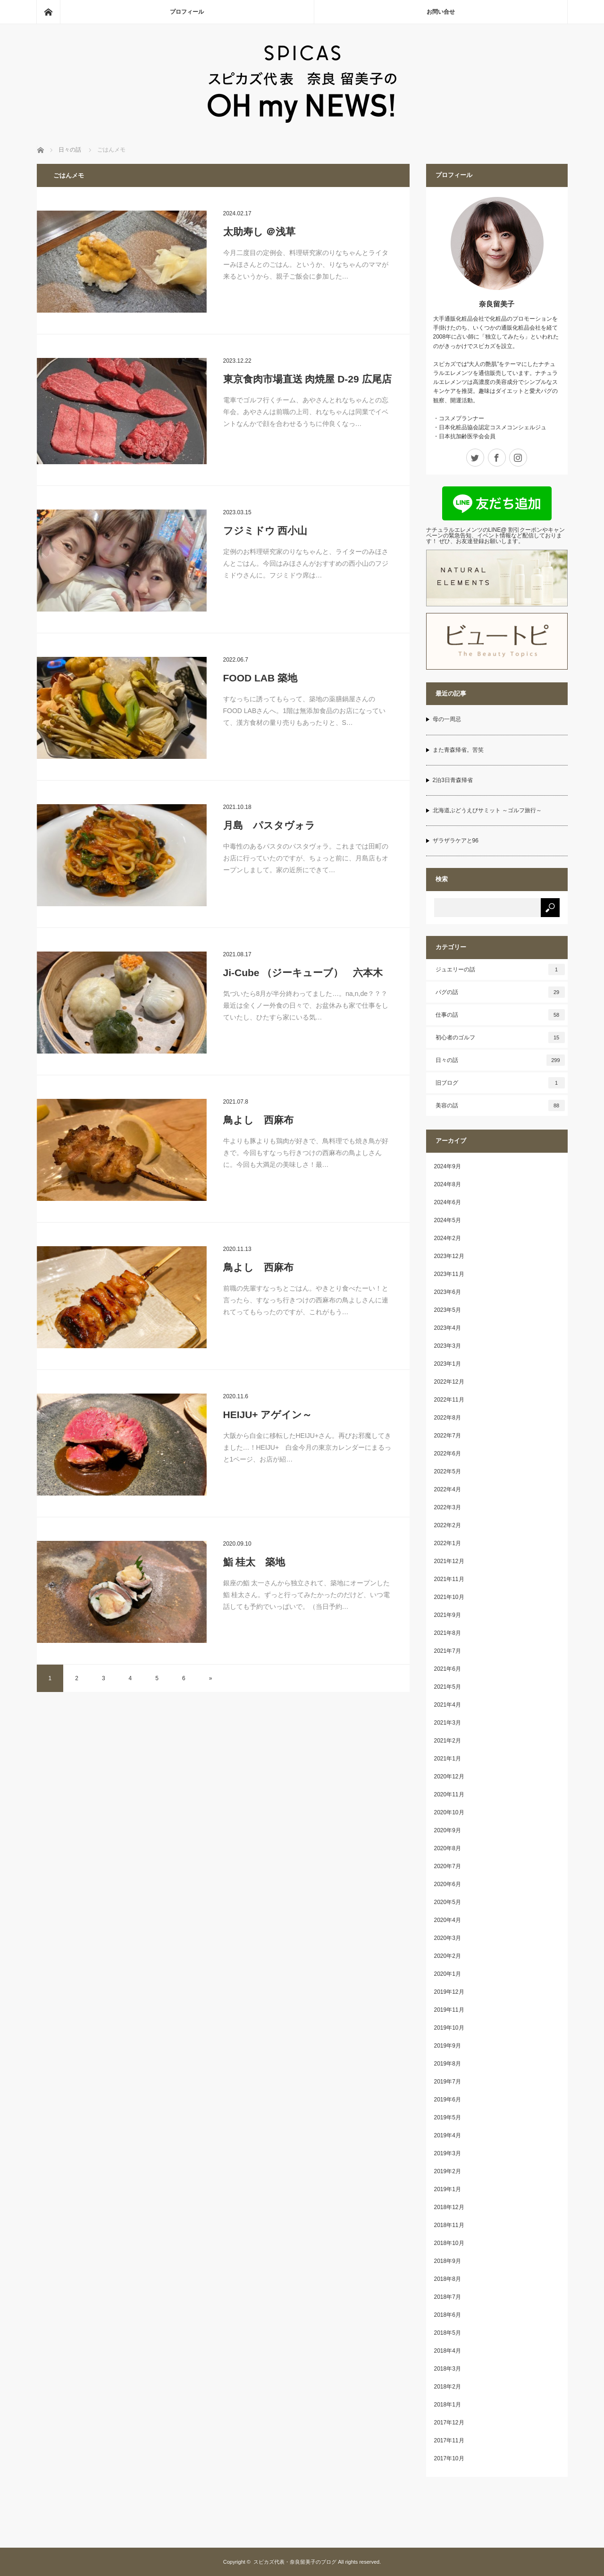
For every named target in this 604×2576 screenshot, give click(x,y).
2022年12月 (449, 1381)
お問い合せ (441, 12)
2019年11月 (449, 2009)
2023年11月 (449, 1274)
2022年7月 (447, 1435)
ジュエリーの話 (500, 969)
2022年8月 (447, 1417)
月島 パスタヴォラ (269, 825)
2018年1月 (447, 2404)
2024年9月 (447, 1166)
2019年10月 (449, 2027)
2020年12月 (449, 1776)
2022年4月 (447, 1489)
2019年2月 (447, 2171)
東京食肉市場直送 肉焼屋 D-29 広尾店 (307, 379)
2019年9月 (447, 2045)
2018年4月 (447, 2350)
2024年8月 (447, 1184)
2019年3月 (447, 2153)
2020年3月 (447, 1938)
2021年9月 (447, 1615)
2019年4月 (447, 2135)
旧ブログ (500, 1082)
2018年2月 (447, 2386)
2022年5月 (447, 1471)
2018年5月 (447, 2332)
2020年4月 (447, 1920)
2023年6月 (447, 1292)
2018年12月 (449, 2207)
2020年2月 (447, 1956)
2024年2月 (447, 1238)
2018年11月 (449, 2225)
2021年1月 (447, 1758)
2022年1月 (447, 1543)
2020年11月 (449, 1794)
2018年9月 (447, 2261)
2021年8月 (447, 1633)
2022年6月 (447, 1453)
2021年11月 (449, 1579)
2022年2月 (447, 1525)
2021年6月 (447, 1669)
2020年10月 (449, 1812)
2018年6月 (447, 2315)
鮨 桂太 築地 (254, 1561)
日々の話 (500, 1060)
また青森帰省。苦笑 (458, 750)
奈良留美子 (496, 304)
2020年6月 (447, 1884)
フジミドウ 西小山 (265, 530)
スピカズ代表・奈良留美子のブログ (294, 2562)
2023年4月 (447, 1328)
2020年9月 (447, 1830)
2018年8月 (447, 2279)
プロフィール (187, 12)
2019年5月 (447, 2117)
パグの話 (500, 992)
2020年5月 (447, 1902)
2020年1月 (447, 1974)
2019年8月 (447, 2063)
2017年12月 (449, 2422)
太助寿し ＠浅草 (259, 231)
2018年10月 (449, 2243)
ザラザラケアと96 (455, 840)
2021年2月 (447, 1740)
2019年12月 (449, 1992)
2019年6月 (447, 2099)
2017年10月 (449, 2458)
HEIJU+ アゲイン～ (267, 1414)
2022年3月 (447, 1507)
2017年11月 (449, 2440)
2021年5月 (447, 1686)
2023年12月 (449, 1256)
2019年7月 (447, 2081)
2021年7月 (447, 1651)
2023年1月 (447, 1363)
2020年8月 (447, 1848)
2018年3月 (447, 2368)
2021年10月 (449, 1597)
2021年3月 (447, 1722)
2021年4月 (447, 1704)
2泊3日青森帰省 (453, 780)
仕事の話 (500, 1014)
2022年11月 (449, 1399)
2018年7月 (447, 2297)
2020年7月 (447, 1866)
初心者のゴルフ (500, 1037)
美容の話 (500, 1105)
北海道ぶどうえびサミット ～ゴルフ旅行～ (487, 810)
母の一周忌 (447, 719)
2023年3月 (447, 1346)
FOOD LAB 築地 (260, 677)
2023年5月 (447, 1310)
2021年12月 (449, 1561)
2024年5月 (447, 1220)
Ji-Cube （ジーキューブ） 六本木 (303, 972)
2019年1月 (447, 2189)
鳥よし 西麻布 (258, 1119)
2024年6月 (447, 1202)
